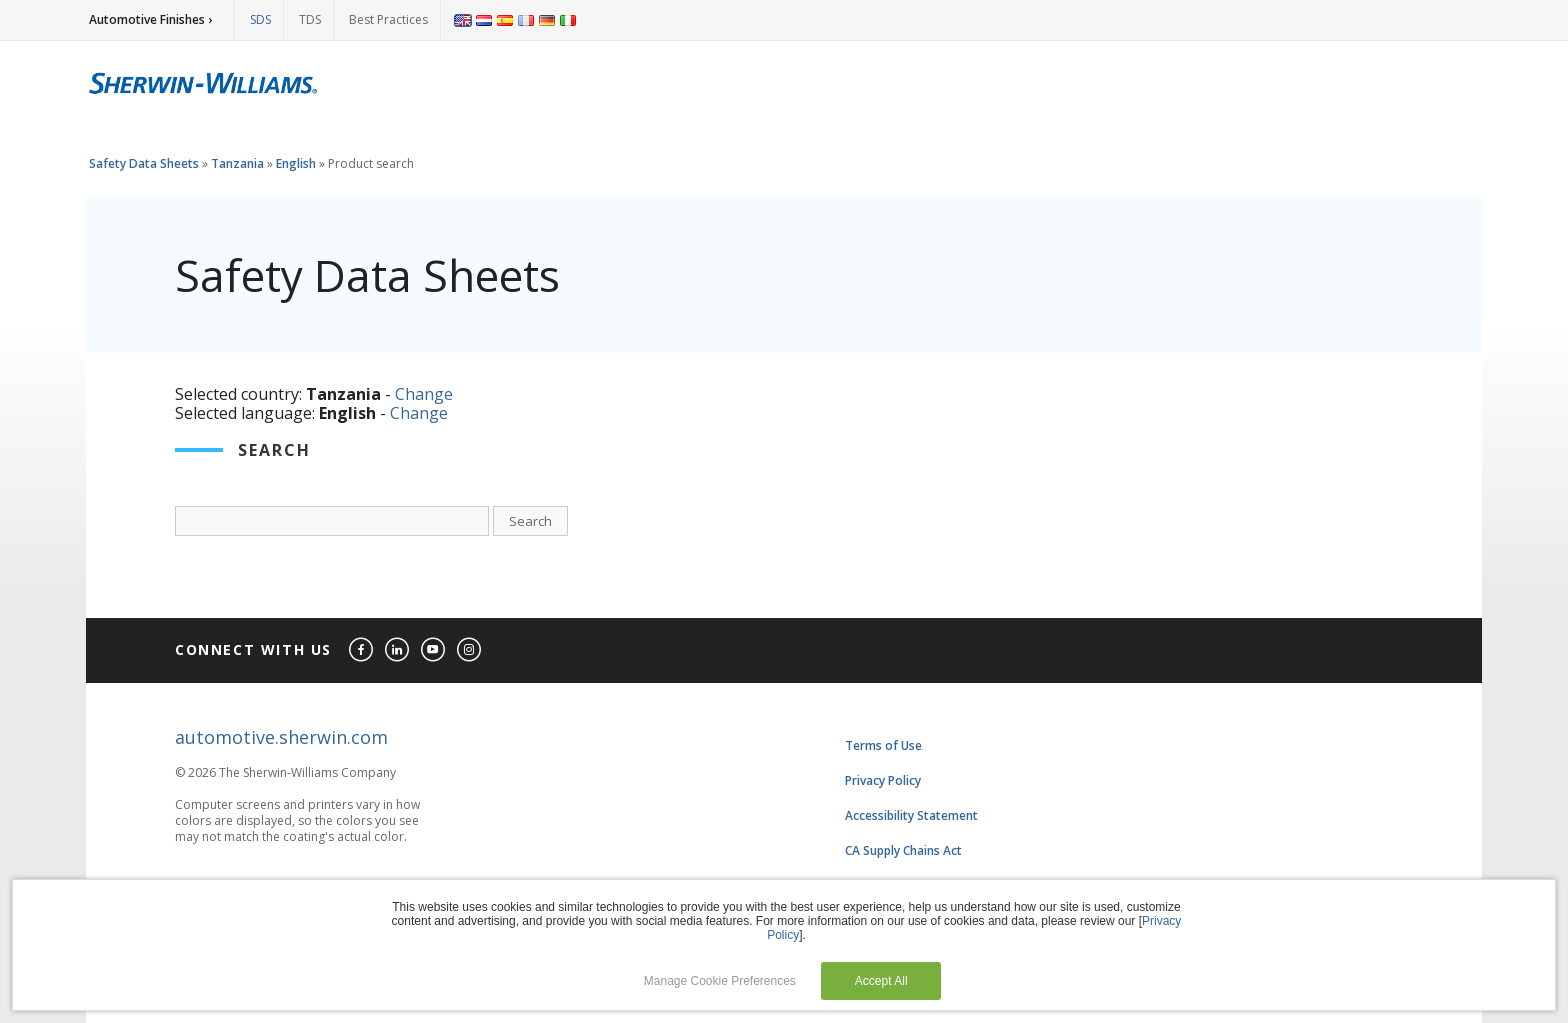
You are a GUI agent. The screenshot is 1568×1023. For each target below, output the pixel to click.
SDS (260, 19)
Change (424, 394)
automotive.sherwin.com (281, 737)
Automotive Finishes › (150, 19)
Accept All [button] (881, 981)
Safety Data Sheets (144, 163)
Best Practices (388, 19)
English (296, 163)
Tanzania (237, 163)
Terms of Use (883, 745)
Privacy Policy (883, 780)
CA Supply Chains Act (903, 850)
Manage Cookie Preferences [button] (720, 981)
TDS (310, 19)
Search (530, 521)
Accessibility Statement (911, 815)
